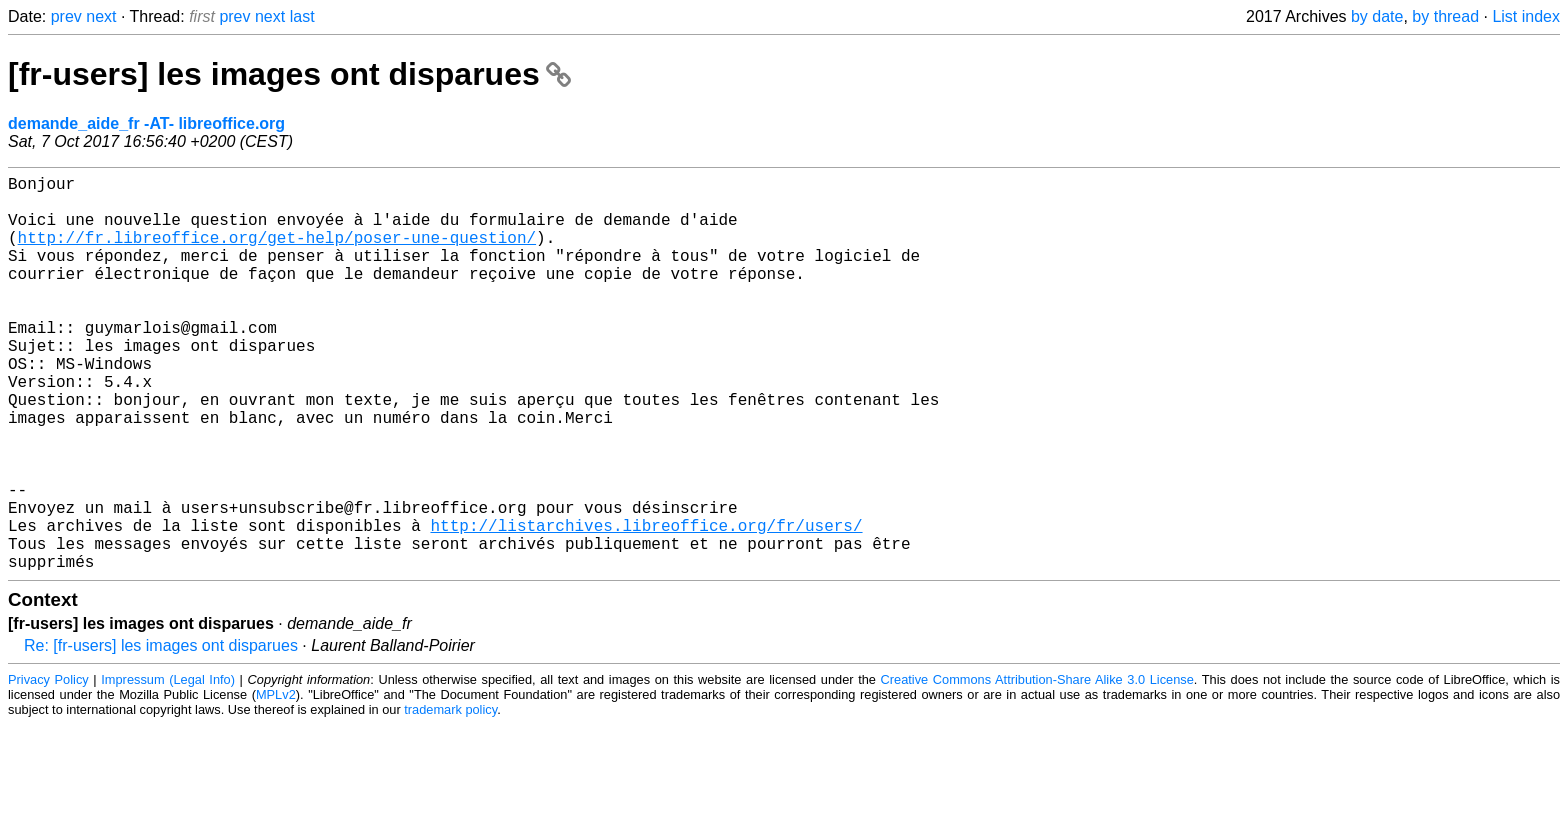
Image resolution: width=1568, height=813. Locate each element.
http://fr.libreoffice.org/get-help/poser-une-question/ (277, 253)
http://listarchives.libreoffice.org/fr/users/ (646, 605)
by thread (1445, 16)
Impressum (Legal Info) (168, 767)
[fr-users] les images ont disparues (289, 74)
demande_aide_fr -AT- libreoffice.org (146, 123)
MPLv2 (276, 782)
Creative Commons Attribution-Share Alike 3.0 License (1037, 767)
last (302, 16)
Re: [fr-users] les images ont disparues (161, 733)
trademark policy (450, 797)
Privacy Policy (48, 767)
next (101, 16)
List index (1526, 16)
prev (66, 16)
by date (1377, 16)
